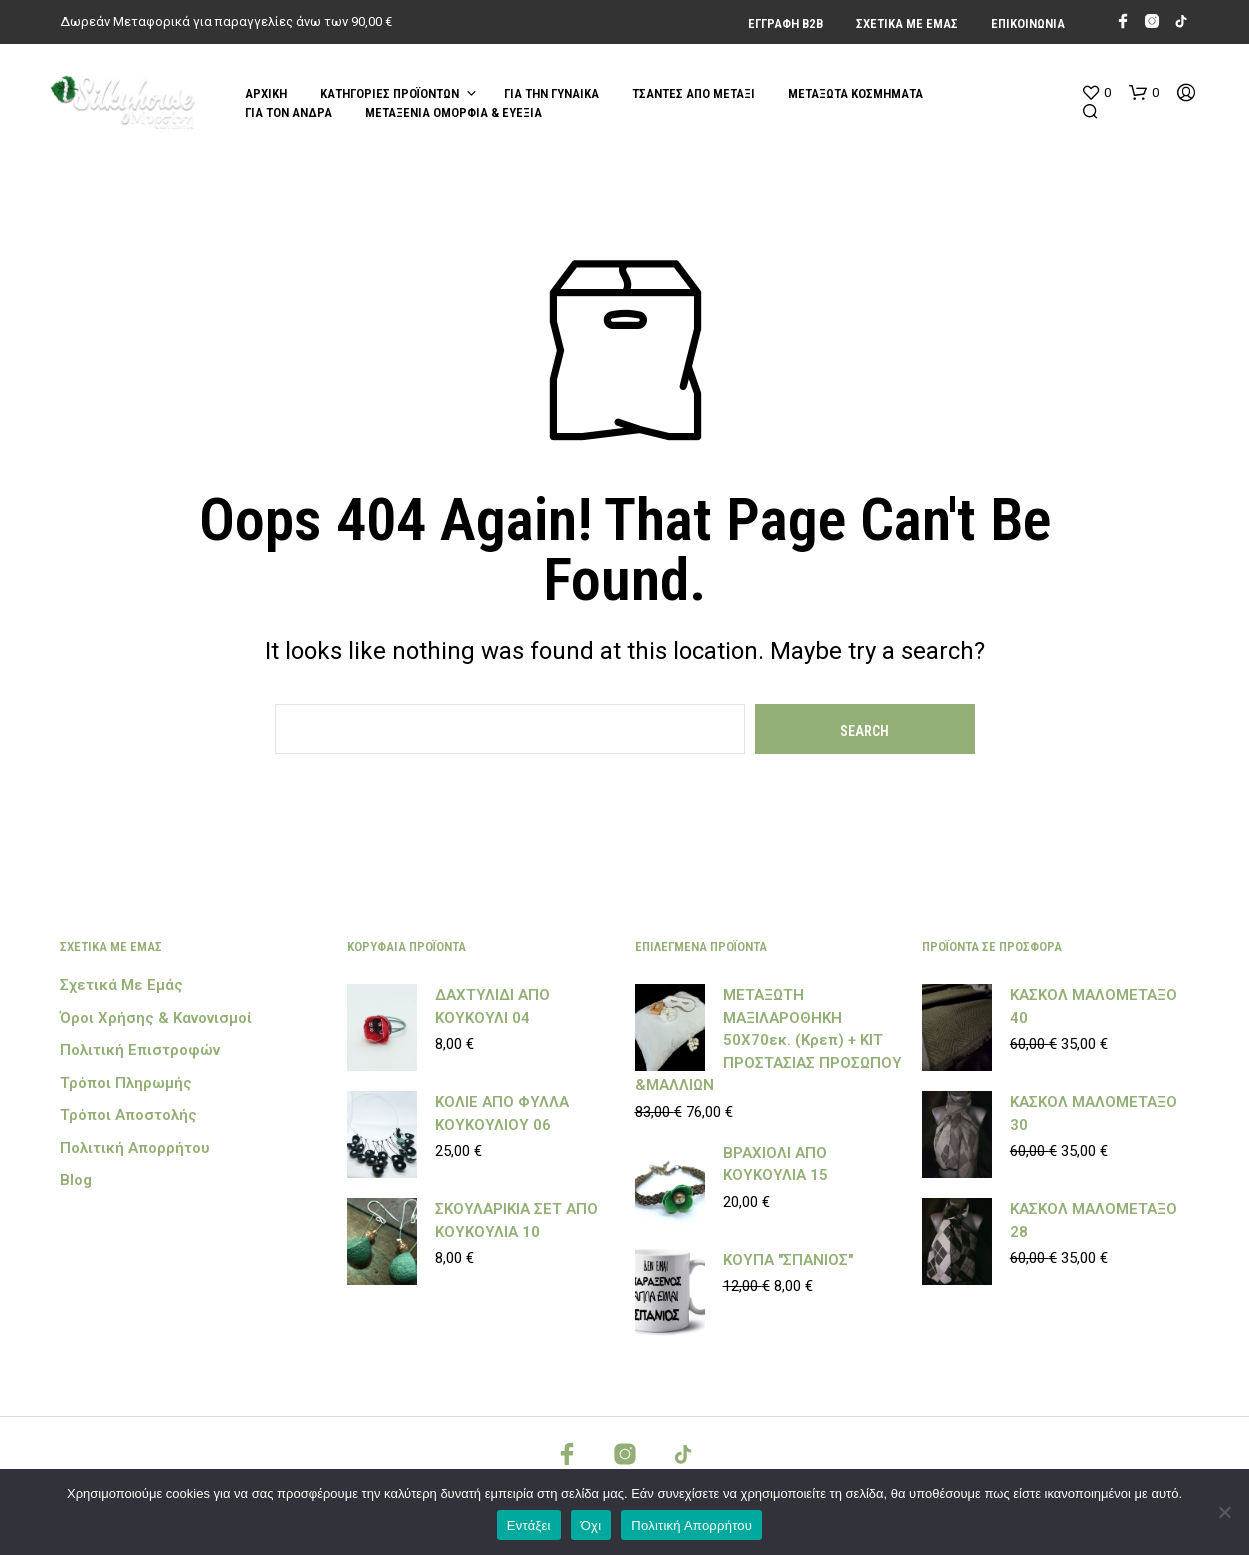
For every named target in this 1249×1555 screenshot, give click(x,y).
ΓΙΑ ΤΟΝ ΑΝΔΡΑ (288, 112)
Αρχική (266, 93)
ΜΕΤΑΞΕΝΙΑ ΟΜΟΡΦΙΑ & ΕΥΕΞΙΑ (453, 112)
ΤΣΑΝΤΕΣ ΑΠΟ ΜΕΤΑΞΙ (693, 93)
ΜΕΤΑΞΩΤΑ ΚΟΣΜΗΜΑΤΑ (855, 93)
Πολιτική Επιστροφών (140, 1050)
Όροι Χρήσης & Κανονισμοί (156, 1018)
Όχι (591, 1525)
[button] (1096, 93)
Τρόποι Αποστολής (128, 1115)
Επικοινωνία (1028, 23)
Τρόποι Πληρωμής (126, 1083)
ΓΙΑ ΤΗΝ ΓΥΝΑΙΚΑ (551, 93)
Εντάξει (529, 1525)
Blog (76, 1180)
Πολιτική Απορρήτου (135, 1148)
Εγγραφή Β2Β (785, 23)
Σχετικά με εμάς (907, 23)
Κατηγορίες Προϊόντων (389, 93)
